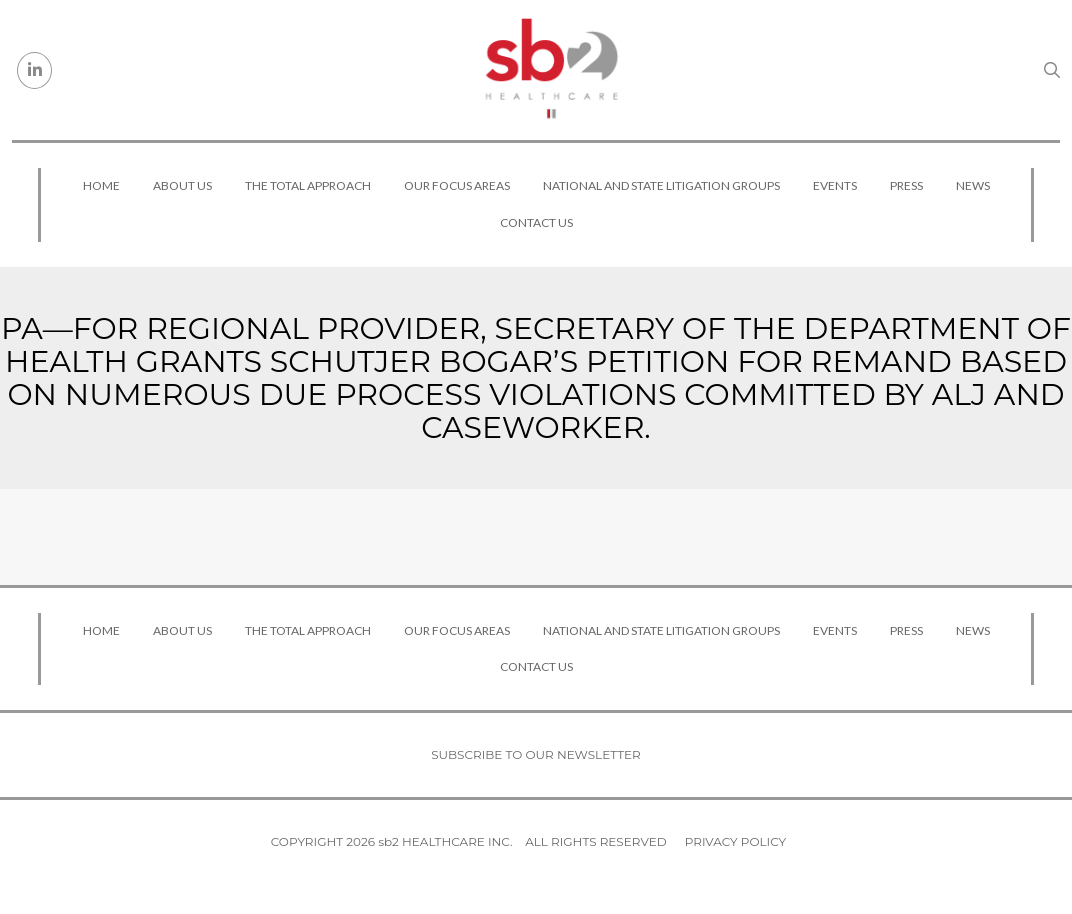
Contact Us (536, 222)
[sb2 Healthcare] (551, 70)
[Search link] (1052, 70)
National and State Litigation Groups (661, 185)
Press (906, 185)
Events (835, 185)
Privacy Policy (735, 841)
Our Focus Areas (457, 185)
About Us (182, 185)
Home (101, 185)
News (973, 185)
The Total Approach (308, 185)
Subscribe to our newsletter (536, 754)
